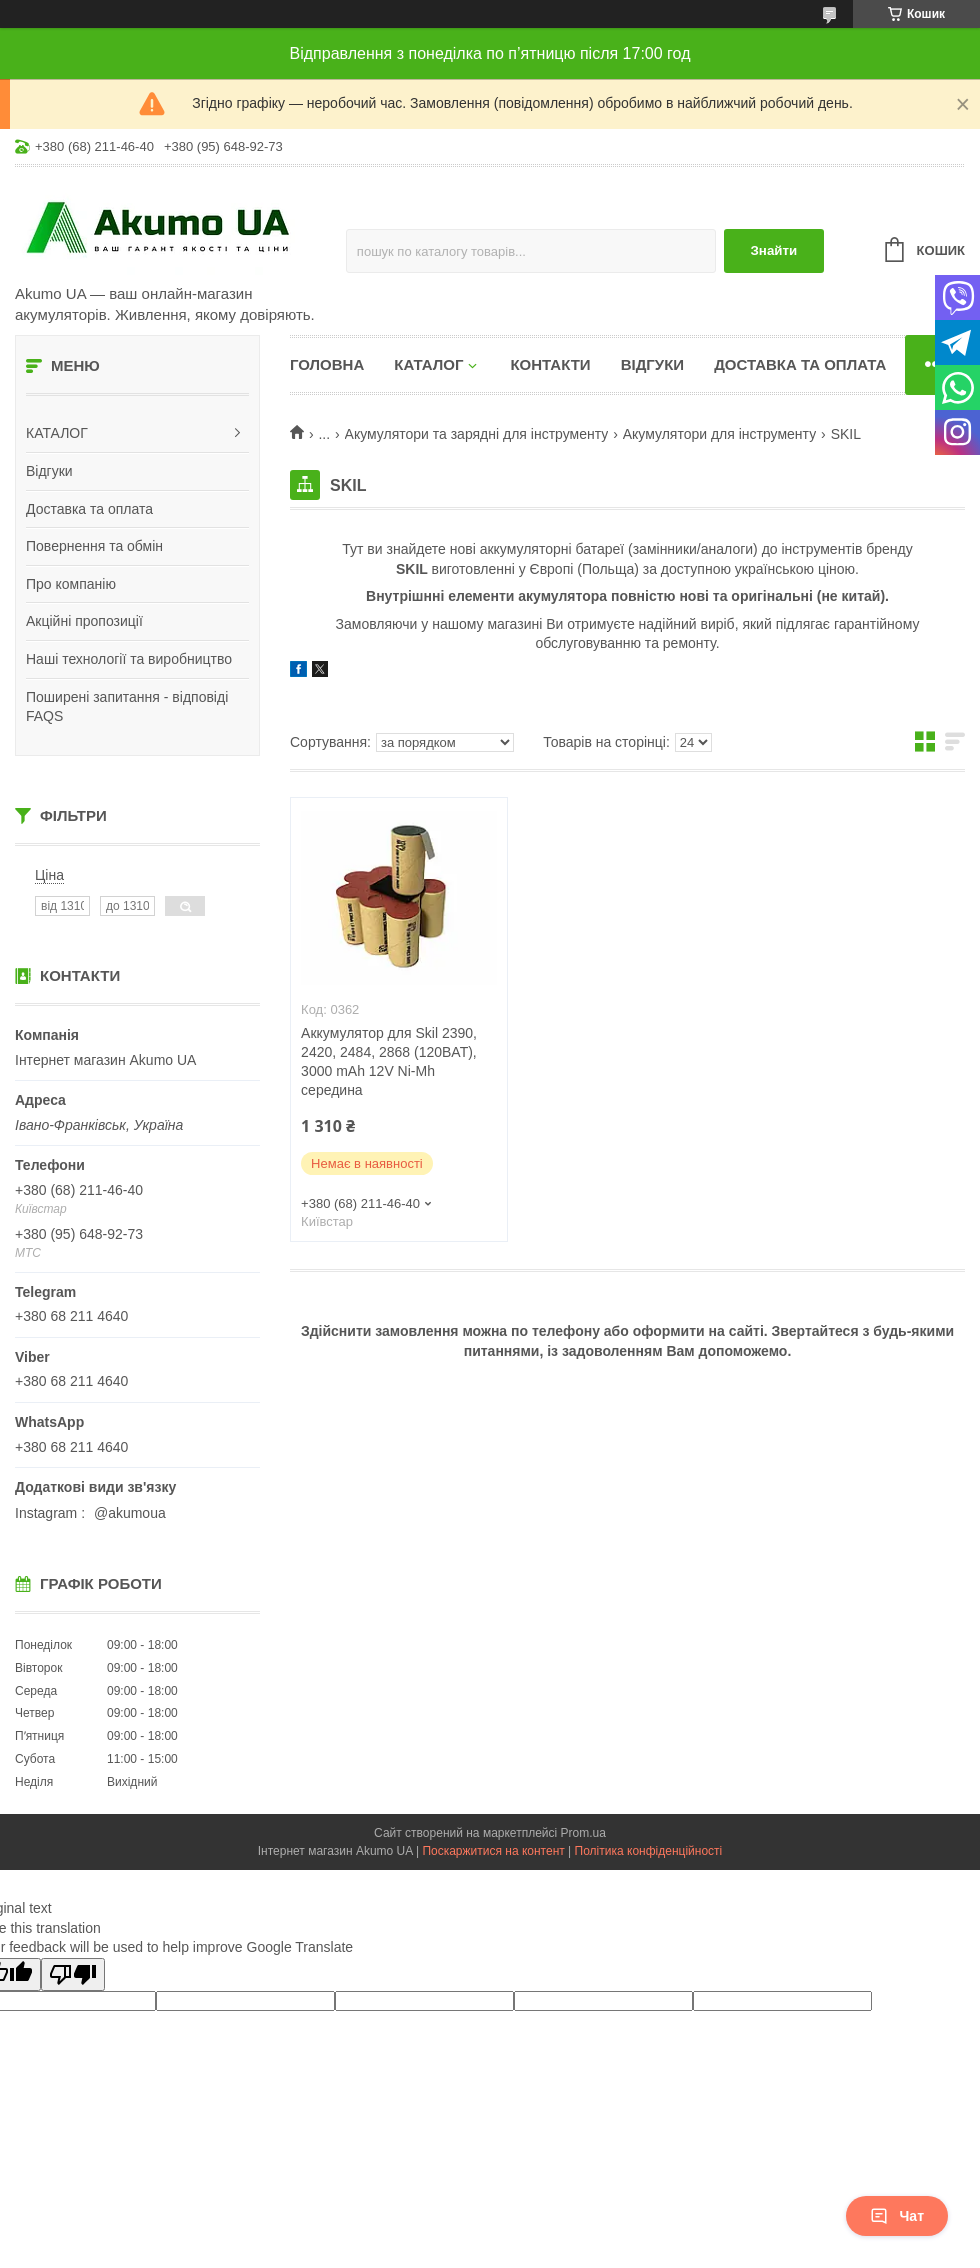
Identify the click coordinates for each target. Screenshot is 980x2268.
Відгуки (49, 471)
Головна (327, 364)
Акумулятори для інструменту (719, 434)
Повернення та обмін (94, 546)
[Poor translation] (73, 1974)
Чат (897, 2216)
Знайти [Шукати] (773, 250)
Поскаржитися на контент (493, 1851)
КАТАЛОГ (57, 433)
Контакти (550, 364)
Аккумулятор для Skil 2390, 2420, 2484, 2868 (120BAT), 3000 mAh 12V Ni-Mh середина (389, 1061)
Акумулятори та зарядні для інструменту (477, 434)
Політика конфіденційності (649, 1851)
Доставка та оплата (89, 509)
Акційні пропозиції (84, 621)
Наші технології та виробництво (129, 659)
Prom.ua (583, 1833)
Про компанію (71, 584)
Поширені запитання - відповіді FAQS (127, 707)
